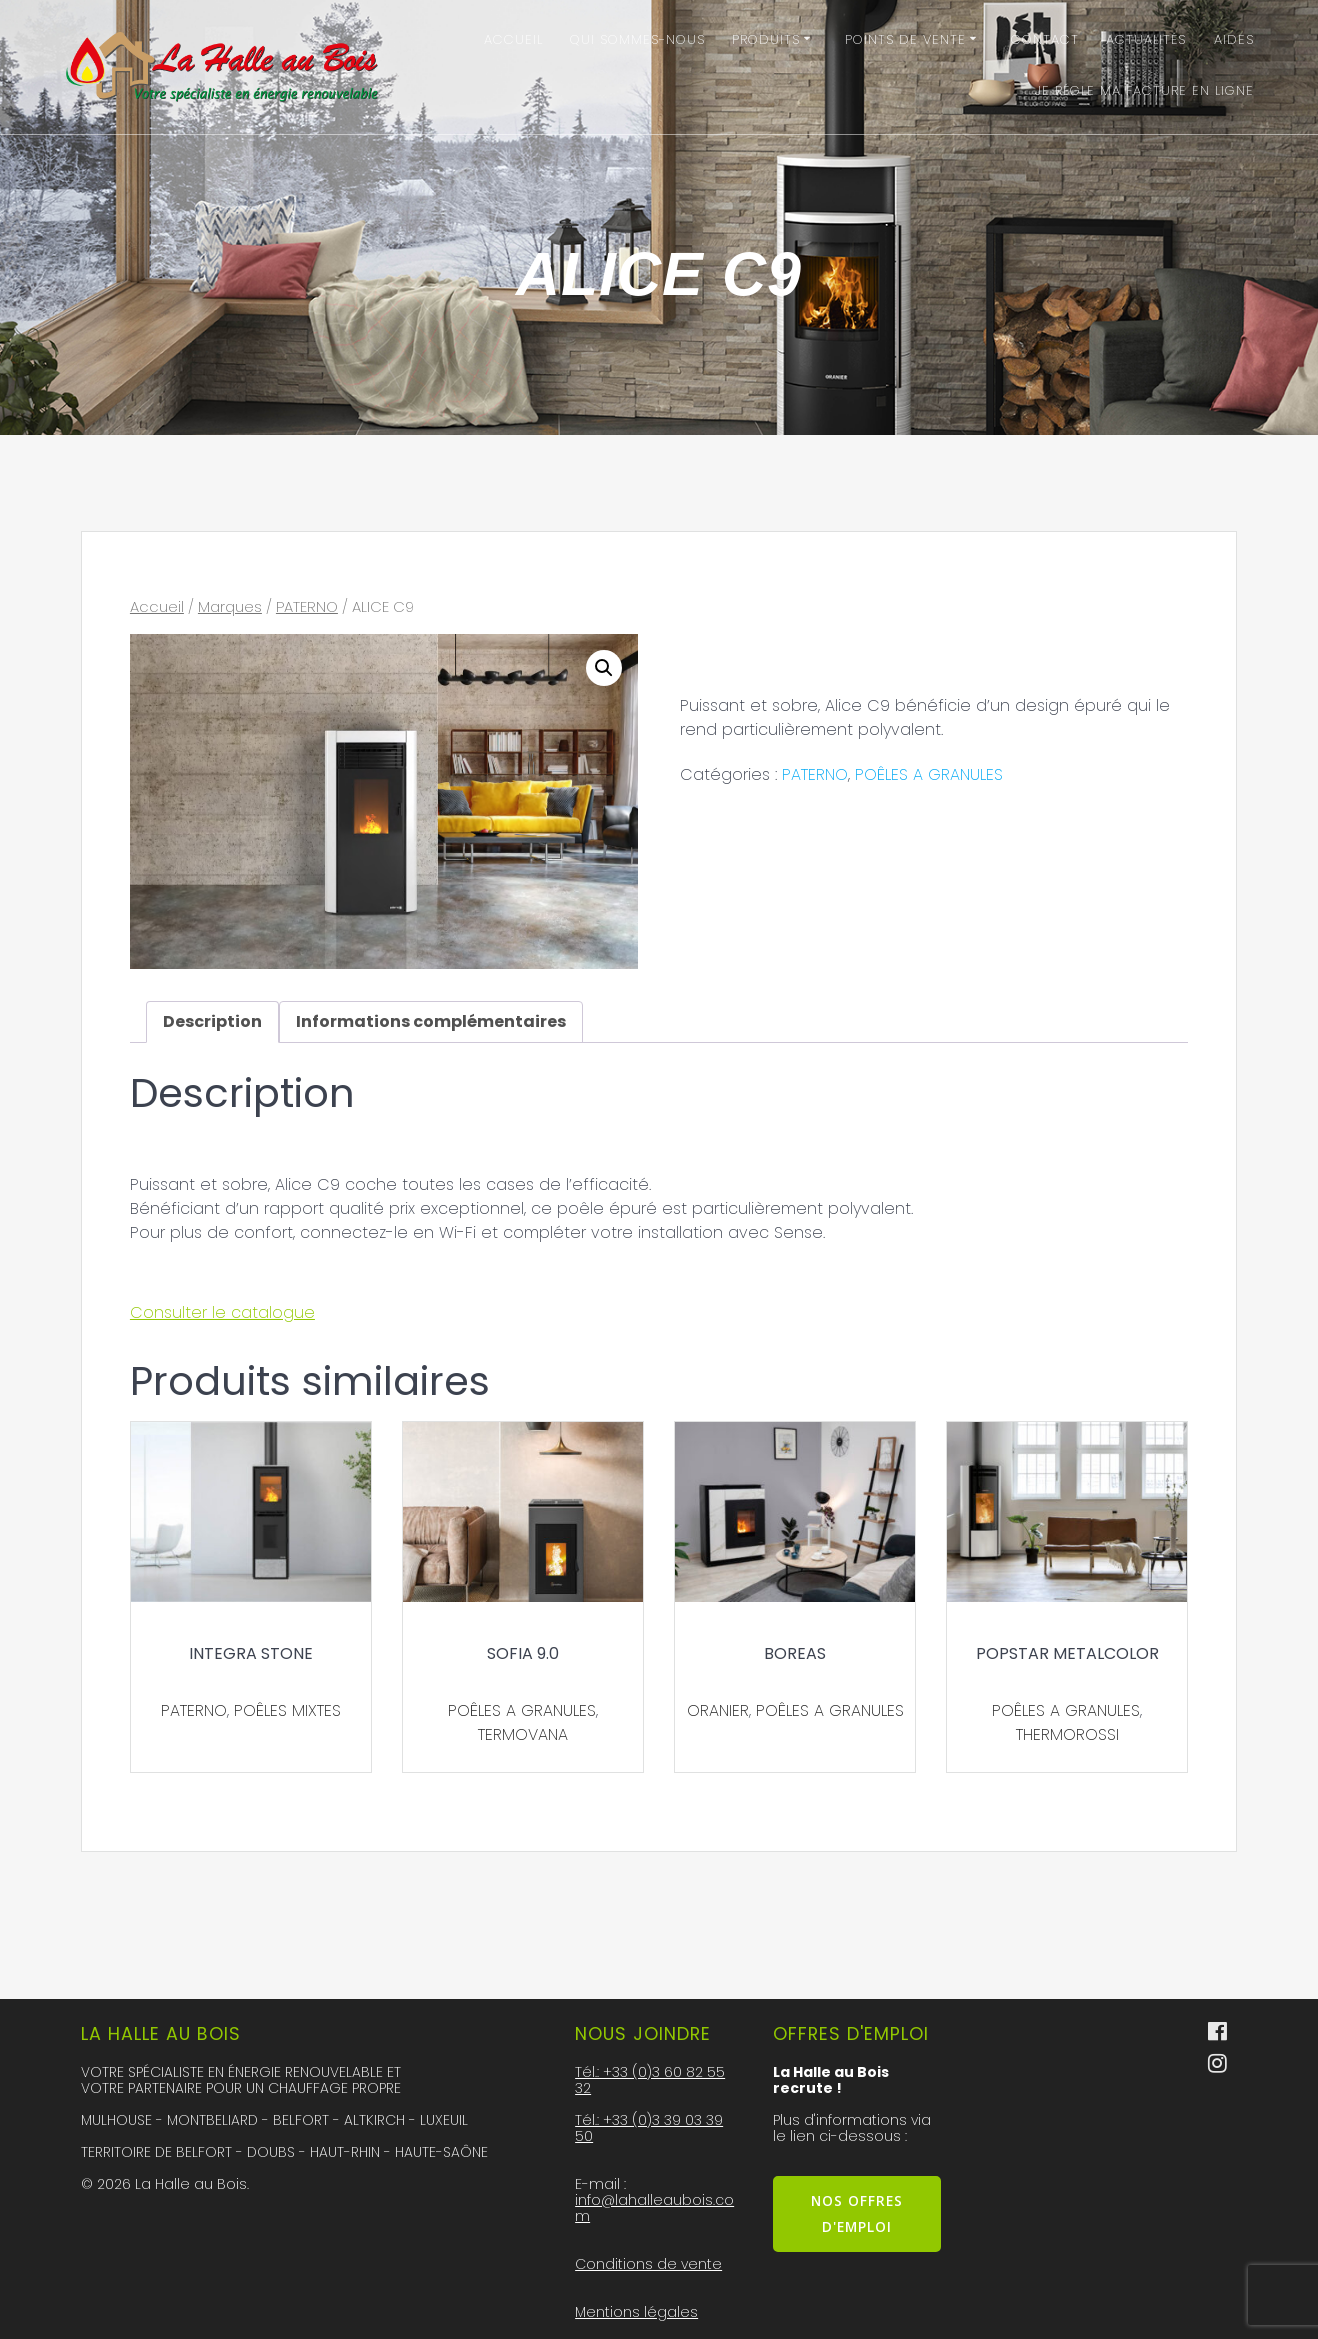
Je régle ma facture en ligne (1144, 90)
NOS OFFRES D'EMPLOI (857, 2213)
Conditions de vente (648, 2264)
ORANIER (718, 1710)
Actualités (1146, 39)
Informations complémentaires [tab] (431, 1021)
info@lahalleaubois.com (654, 2208)
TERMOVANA (523, 1734)
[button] (604, 668)
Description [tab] (212, 1021)
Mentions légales (636, 2312)
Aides (1234, 39)
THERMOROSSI (1067, 1734)
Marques (230, 607)
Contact (1045, 39)
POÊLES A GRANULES (929, 774)
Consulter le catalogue (222, 1312)
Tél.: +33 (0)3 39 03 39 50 (649, 2128)
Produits (766, 39)
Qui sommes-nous (637, 39)
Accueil (513, 39)
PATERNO (307, 607)
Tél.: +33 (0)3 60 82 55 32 (650, 2080)
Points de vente (905, 39)
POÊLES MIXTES (287, 1710)
